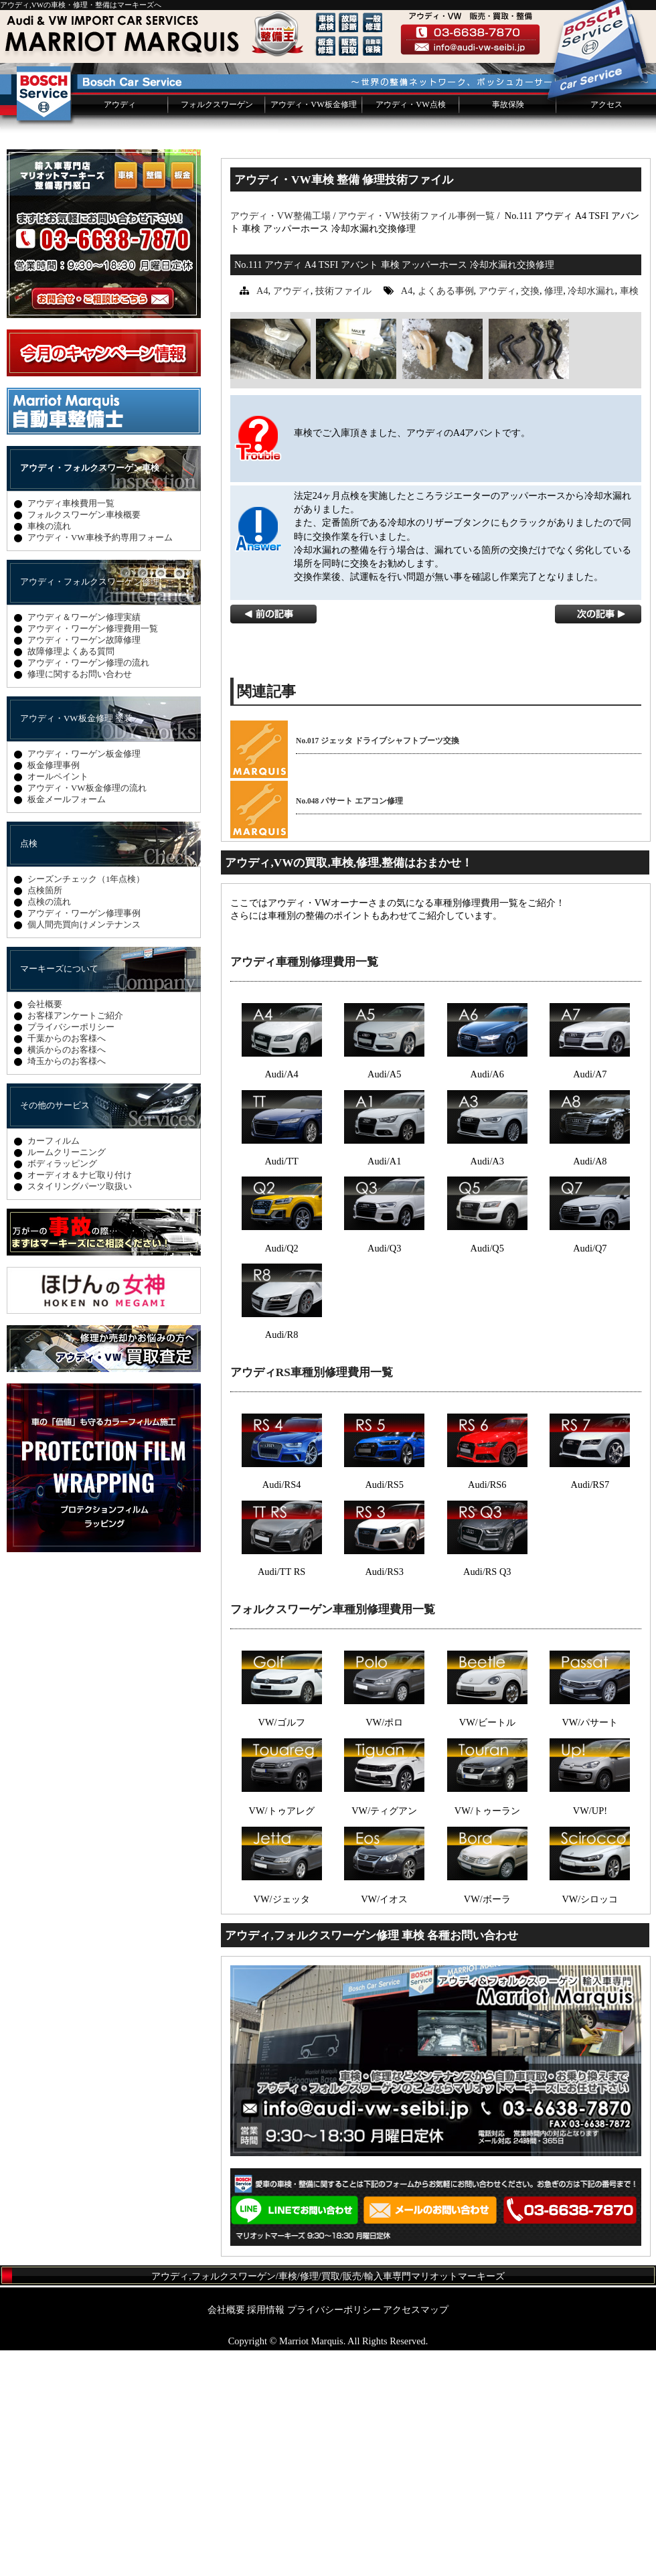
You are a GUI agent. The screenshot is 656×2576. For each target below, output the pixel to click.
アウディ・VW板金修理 (313, 330)
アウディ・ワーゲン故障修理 (84, 865)
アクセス (606, 330)
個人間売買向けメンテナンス (84, 1150)
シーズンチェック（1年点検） (86, 1105)
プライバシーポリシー (70, 1252)
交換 (530, 516)
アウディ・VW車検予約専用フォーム (100, 763)
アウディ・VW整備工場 (280, 441)
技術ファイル (343, 516)
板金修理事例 (53, 991)
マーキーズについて (59, 1194)
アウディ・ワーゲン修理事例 (84, 1139)
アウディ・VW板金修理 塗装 (76, 944)
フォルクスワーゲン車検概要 (84, 740)
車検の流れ (49, 752)
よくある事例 (446, 516)
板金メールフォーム (66, 1025)
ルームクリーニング (66, 1378)
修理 (553, 516)
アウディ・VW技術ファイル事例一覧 (416, 441)
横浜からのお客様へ (66, 1275)
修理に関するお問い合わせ (79, 900)
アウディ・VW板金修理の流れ (87, 1013)
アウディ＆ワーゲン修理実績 (84, 843)
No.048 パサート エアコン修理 (349, 1026)
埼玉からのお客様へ (66, 1287)
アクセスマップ (415, 2535)
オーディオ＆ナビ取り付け (79, 1400)
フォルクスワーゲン (217, 330)
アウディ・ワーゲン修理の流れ (88, 888)
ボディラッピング (62, 1389)
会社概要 (44, 1230)
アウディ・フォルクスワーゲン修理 (89, 807)
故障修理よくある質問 (70, 877)
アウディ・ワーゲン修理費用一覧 (92, 854)
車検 (629, 516)
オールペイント (57, 1002)
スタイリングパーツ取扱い (79, 1412)
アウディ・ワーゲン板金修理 (84, 979)
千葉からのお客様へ (66, 1264)
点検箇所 (44, 1116)
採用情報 (265, 2535)
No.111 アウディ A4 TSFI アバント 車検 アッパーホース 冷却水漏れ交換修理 (394, 490)
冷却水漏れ (591, 516)
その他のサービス (55, 1331)
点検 (28, 1069)
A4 (262, 516)
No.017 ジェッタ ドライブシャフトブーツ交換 (377, 966)
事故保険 (508, 330)
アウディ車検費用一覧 (70, 729)
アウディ (120, 330)
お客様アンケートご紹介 (75, 1241)
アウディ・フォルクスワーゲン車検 (89, 693)
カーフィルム (53, 1366)
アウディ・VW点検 (410, 330)
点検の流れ (49, 1127)
